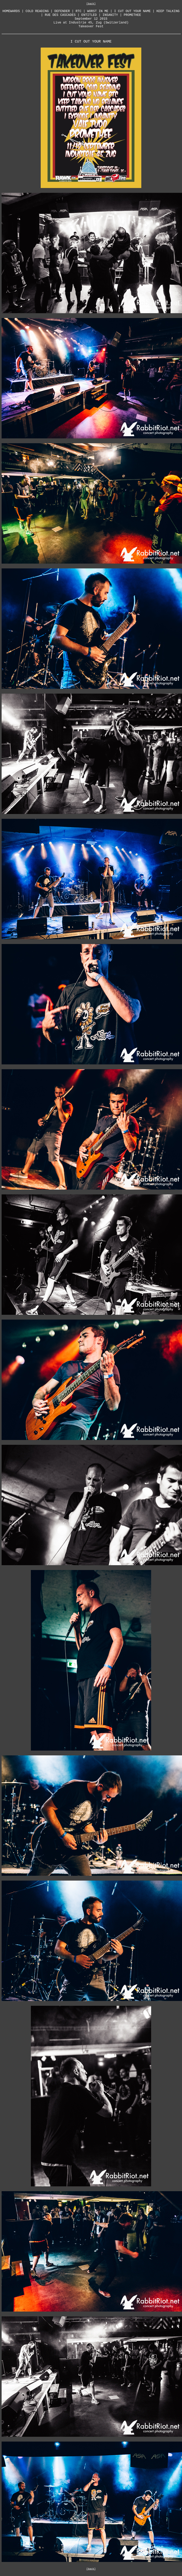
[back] (91, 3)
